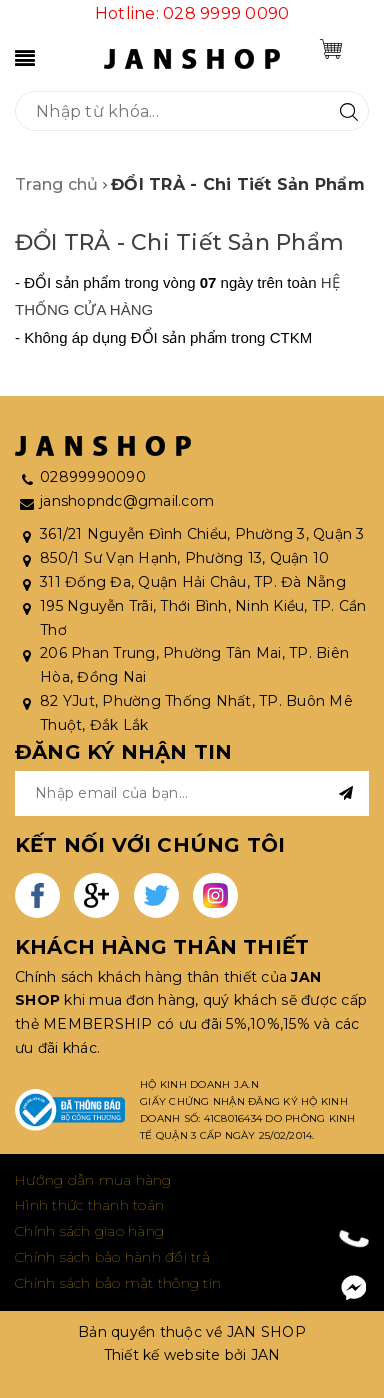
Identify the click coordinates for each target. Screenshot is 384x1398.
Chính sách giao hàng (89, 1231)
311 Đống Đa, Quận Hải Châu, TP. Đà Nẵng (193, 582)
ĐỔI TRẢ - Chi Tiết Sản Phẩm (179, 242)
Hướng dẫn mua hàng (93, 1180)
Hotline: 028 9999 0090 (192, 13)
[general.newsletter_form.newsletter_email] (192, 793)
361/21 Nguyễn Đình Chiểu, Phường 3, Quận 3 (202, 534)
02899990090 (93, 477)
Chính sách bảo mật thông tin (118, 1283)
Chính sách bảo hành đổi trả (112, 1257)
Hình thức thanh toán (89, 1205)
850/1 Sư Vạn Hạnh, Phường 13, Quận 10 (184, 558)
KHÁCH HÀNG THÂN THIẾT (162, 947)
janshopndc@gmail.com (127, 501)
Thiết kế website (162, 1355)
